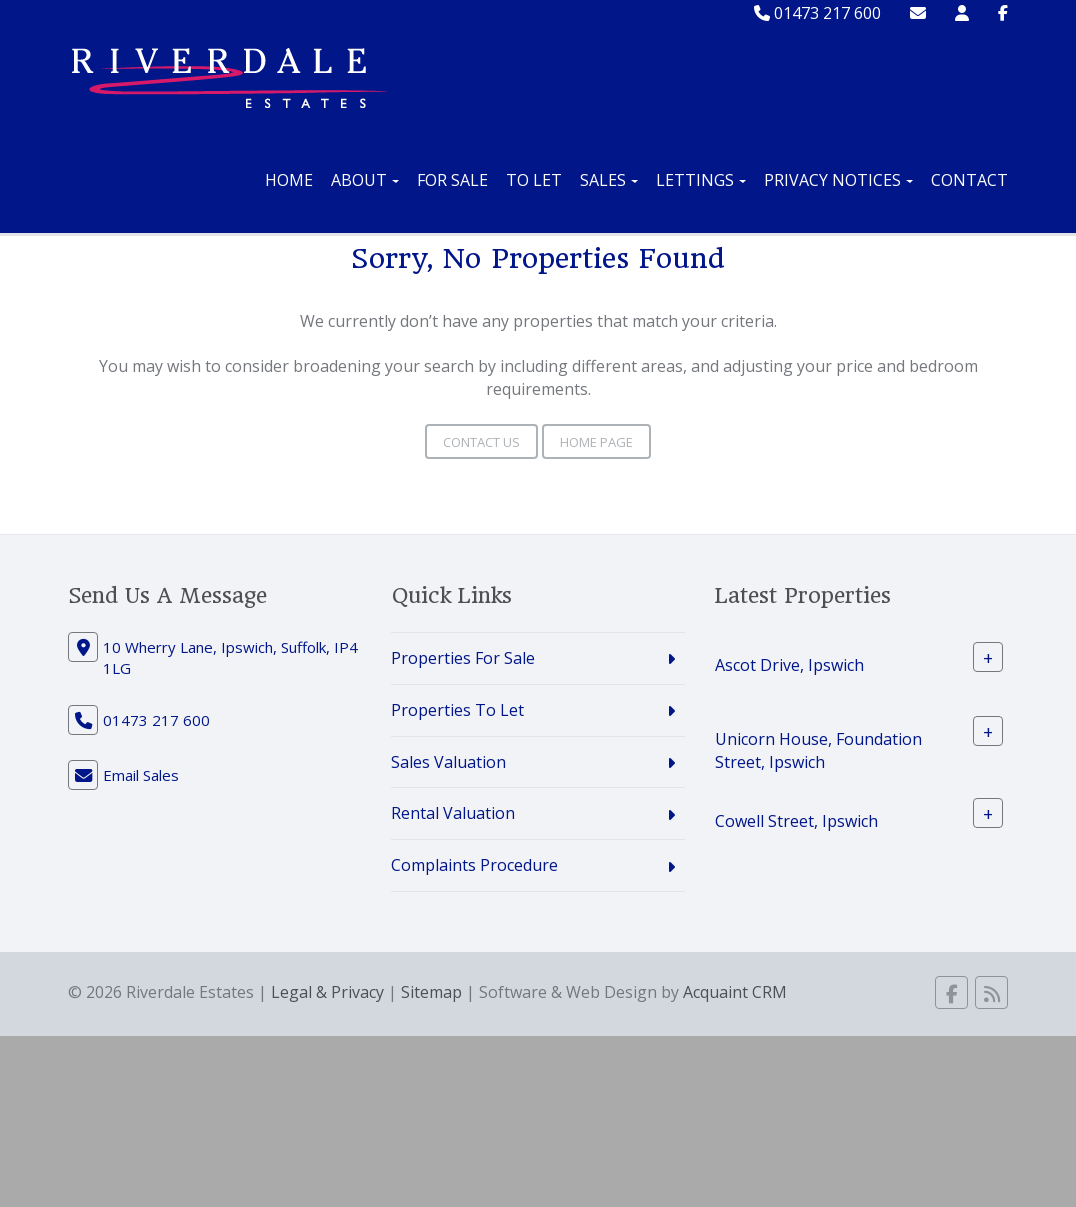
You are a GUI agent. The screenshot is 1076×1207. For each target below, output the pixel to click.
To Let (534, 180)
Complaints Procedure (474, 865)
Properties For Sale (463, 658)
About (365, 180)
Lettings (701, 180)
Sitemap (431, 992)
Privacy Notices (838, 180)
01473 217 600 (817, 13)
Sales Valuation (448, 762)
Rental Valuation (453, 813)
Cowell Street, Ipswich (796, 820)
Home (289, 180)
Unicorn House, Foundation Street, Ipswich (818, 750)
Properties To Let (457, 710)
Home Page (596, 442)
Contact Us (481, 442)
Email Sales (141, 775)
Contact (969, 180)
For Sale (452, 180)
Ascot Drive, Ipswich (789, 665)
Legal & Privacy (327, 992)
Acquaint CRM (735, 992)
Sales (609, 180)
